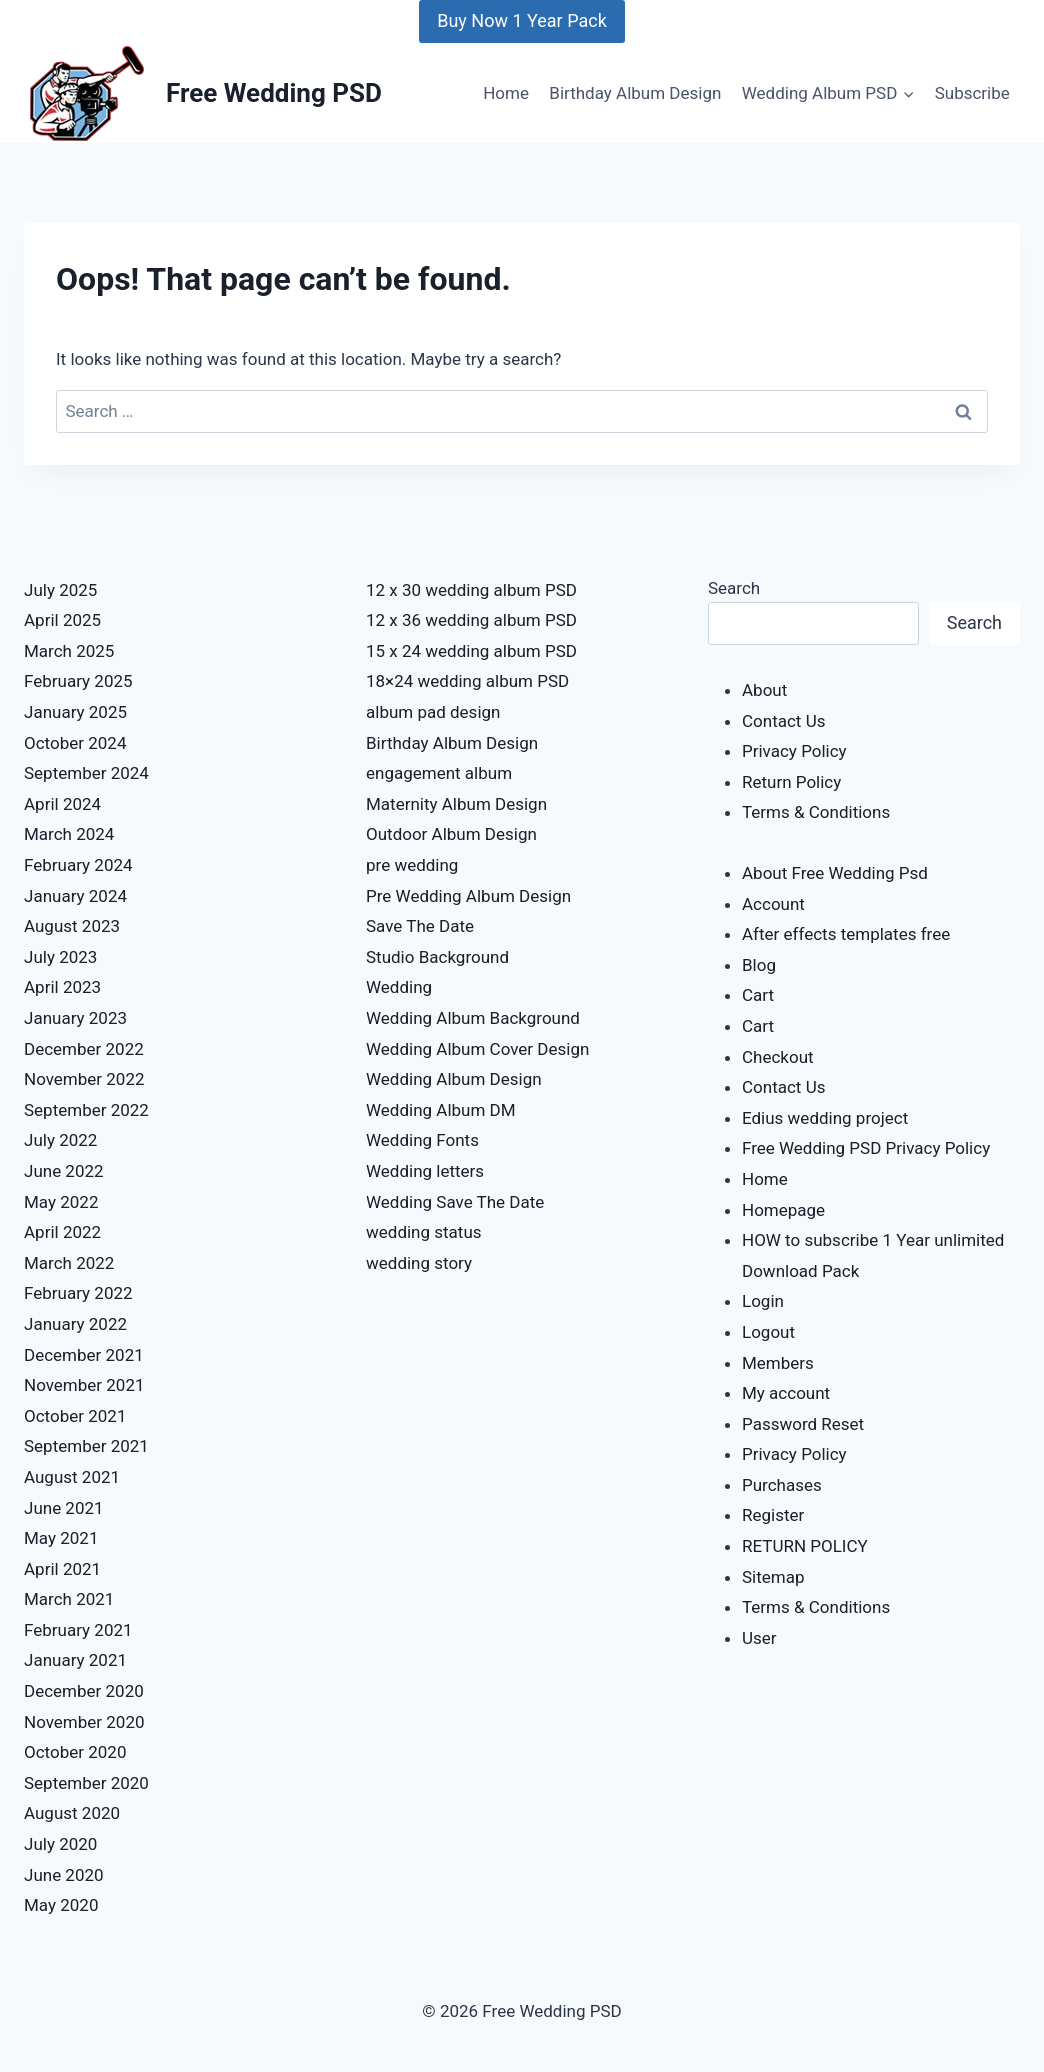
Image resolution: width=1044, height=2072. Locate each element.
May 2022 (61, 1202)
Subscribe (972, 93)
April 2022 (62, 1232)
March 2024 (69, 834)
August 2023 (72, 926)
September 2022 (86, 1110)
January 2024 (75, 896)
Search (734, 588)
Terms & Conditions (816, 812)
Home (506, 93)
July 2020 (60, 1844)
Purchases (782, 1485)
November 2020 (84, 1722)
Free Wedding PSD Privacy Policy (866, 1148)
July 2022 (60, 1140)
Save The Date (420, 926)
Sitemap (773, 1577)
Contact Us (783, 721)
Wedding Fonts (422, 1140)
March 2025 (69, 651)
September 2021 (86, 1446)
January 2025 (75, 712)
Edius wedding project (825, 1118)
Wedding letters (425, 1171)
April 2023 (62, 987)
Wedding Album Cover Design (477, 1049)
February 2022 (78, 1293)
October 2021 (75, 1416)
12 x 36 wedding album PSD (471, 620)
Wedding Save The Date (455, 1202)
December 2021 (84, 1355)
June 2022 (64, 1171)
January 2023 (75, 1018)
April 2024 (62, 804)
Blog (759, 965)
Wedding (399, 987)
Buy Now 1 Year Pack (522, 20)
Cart (758, 995)
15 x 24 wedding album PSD (471, 651)
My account (786, 1393)
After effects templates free (846, 934)
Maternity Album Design (456, 804)
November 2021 (84, 1385)
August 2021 (72, 1477)
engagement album (439, 773)
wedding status (424, 1232)
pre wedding (412, 865)
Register (773, 1515)
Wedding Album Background (473, 1018)
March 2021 (69, 1599)
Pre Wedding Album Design (468, 896)
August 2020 (72, 1813)
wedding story (419, 1263)
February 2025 (78, 681)
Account (773, 904)
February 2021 (78, 1630)
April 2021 (62, 1569)
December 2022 (84, 1049)
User (759, 1638)
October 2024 (75, 743)
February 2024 (78, 865)
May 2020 (61, 1905)
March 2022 (69, 1263)
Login (763, 1301)
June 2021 (64, 1508)
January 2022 (75, 1324)
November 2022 (84, 1079)
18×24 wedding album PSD (467, 681)
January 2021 (75, 1660)
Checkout (778, 1057)
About (764, 690)
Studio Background (437, 957)
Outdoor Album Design (451, 834)
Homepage (783, 1210)
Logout (768, 1332)
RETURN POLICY (805, 1546)
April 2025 (62, 620)
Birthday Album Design (635, 93)
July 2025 (60, 590)
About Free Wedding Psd (835, 873)
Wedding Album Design (454, 1079)
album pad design (433, 712)
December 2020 (84, 1691)
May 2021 (61, 1538)
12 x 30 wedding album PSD (471, 590)
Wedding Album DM (441, 1110)
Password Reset (803, 1424)
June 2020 (64, 1875)
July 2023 (60, 957)
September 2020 (86, 1783)
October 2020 (75, 1752)
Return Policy (791, 782)
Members (778, 1363)
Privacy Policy (794, 751)
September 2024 (86, 773)
